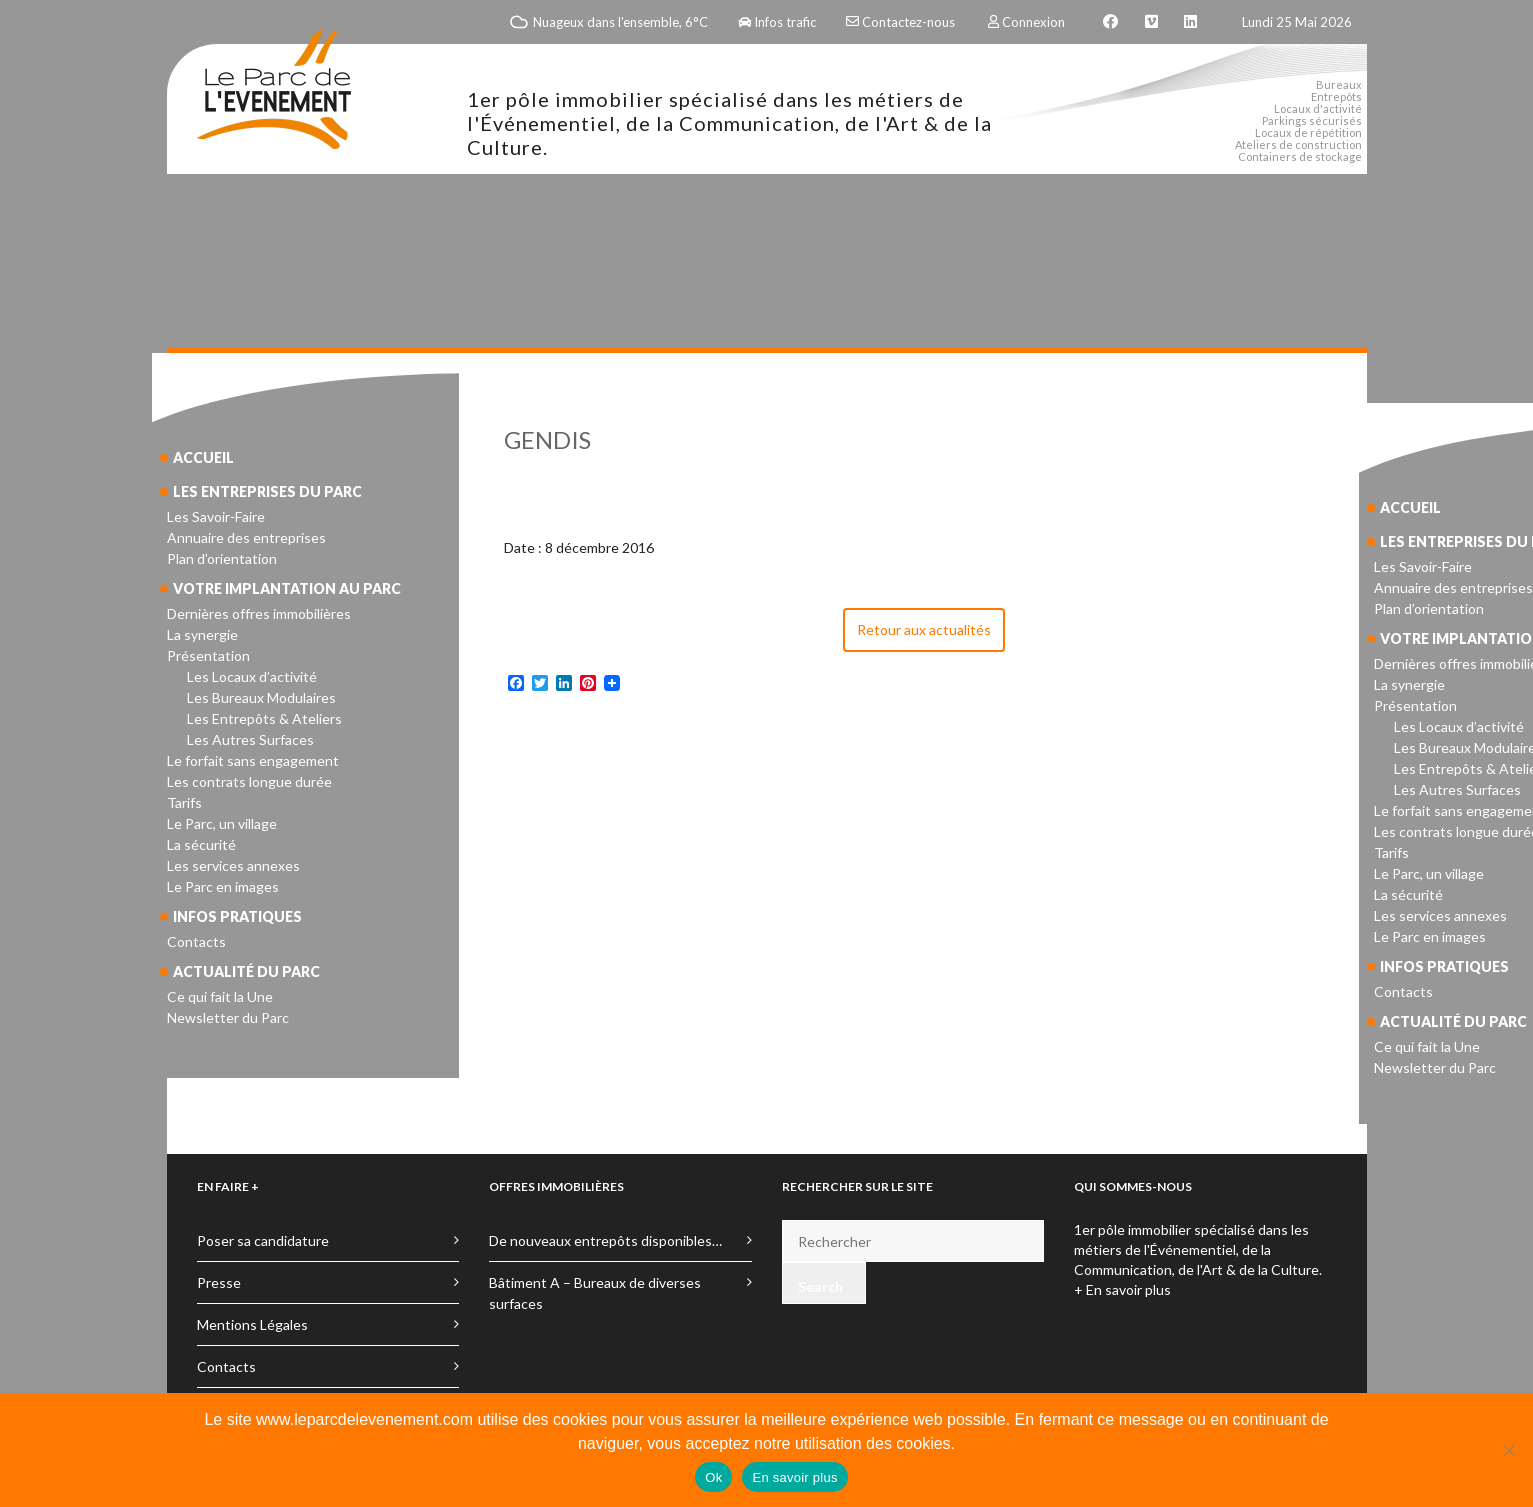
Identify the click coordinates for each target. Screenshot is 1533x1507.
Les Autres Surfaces (250, 739)
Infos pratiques (237, 916)
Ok (713, 1477)
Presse (219, 1282)
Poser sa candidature (263, 1240)
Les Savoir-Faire (216, 516)
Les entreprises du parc (267, 491)
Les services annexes (233, 865)
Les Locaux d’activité (252, 676)
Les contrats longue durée (249, 781)
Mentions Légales (252, 1324)
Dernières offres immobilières (259, 613)
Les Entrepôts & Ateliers (264, 718)
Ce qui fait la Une (220, 996)
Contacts (196, 941)
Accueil (203, 457)
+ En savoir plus (1122, 1289)
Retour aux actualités (924, 629)
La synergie (202, 634)
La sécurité (201, 844)
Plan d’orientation (222, 558)
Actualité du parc (246, 971)
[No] (1508, 1450)
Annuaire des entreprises (246, 537)
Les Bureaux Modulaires (261, 697)
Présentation (208, 655)
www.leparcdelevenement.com (364, 1419)
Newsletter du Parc (228, 1017)
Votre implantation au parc (287, 588)
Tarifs (184, 802)
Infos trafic (777, 22)
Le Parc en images (223, 886)
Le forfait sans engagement (253, 760)
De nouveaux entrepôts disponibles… (605, 1240)
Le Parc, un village (222, 823)
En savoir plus (794, 1477)
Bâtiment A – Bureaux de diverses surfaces (595, 1293)
